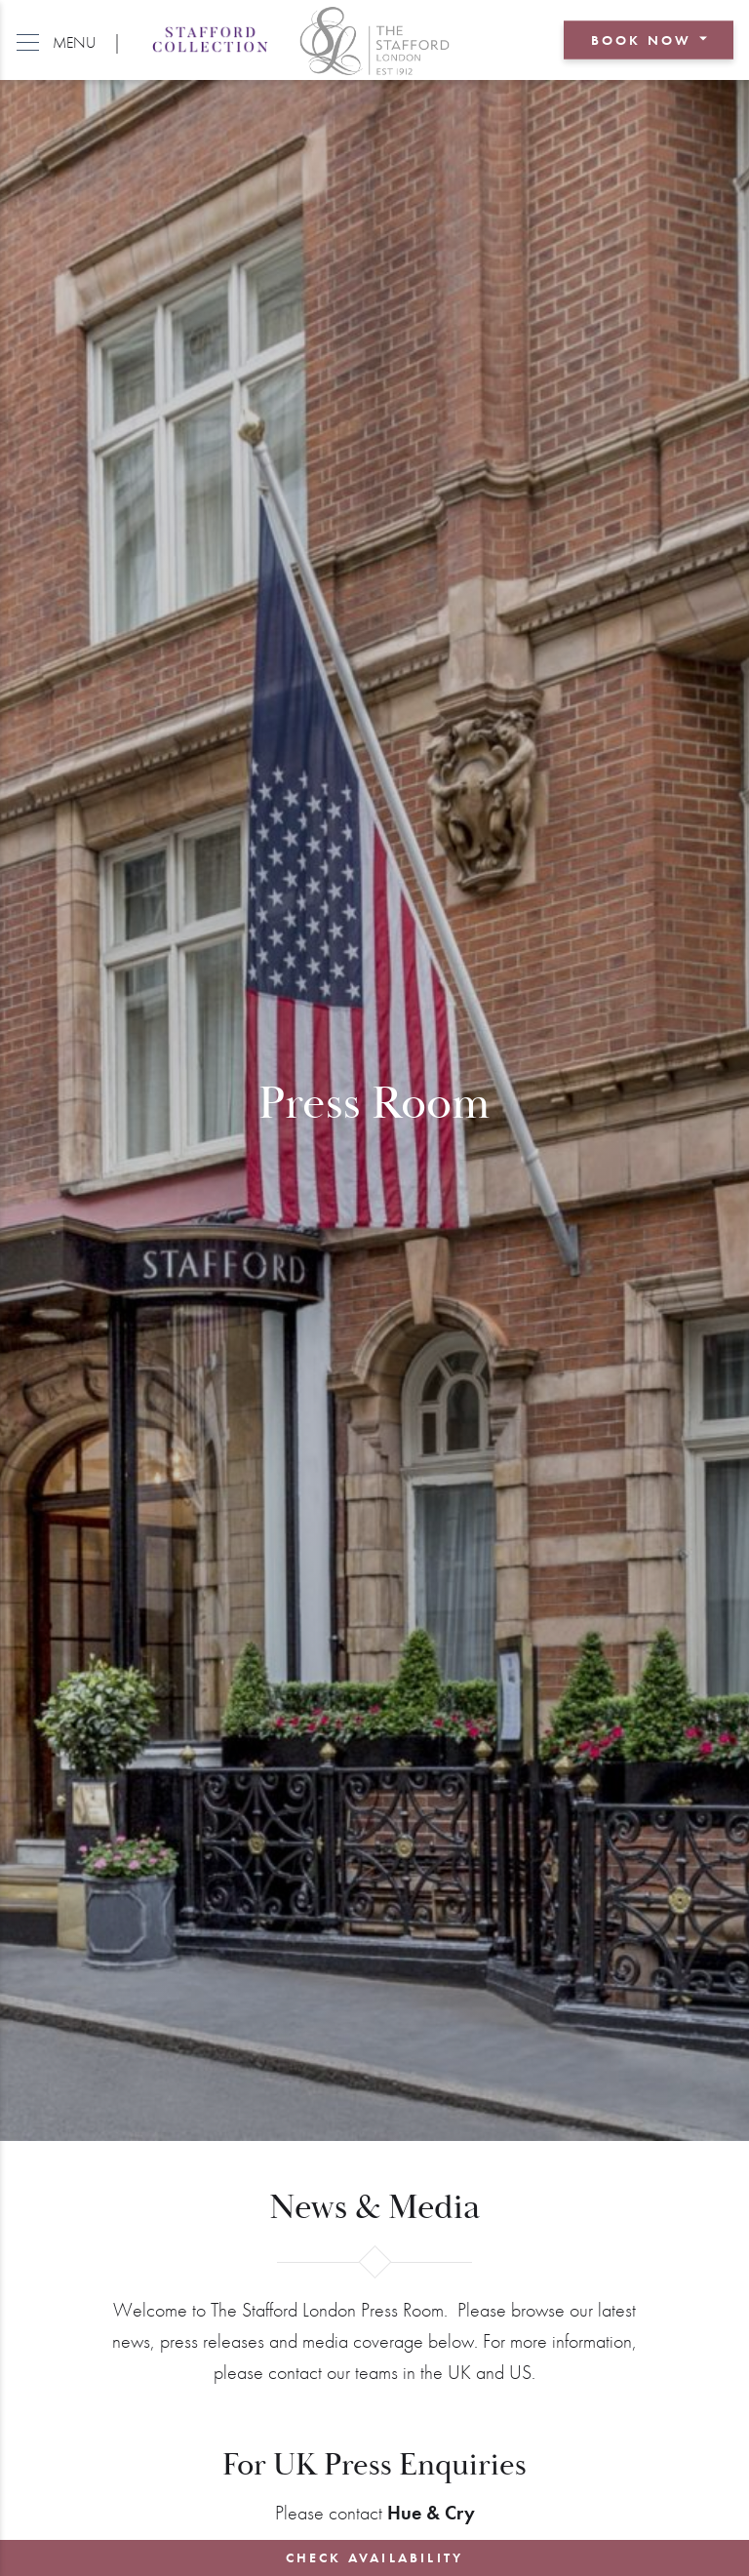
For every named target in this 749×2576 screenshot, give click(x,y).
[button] (56, 40)
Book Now (641, 40)
